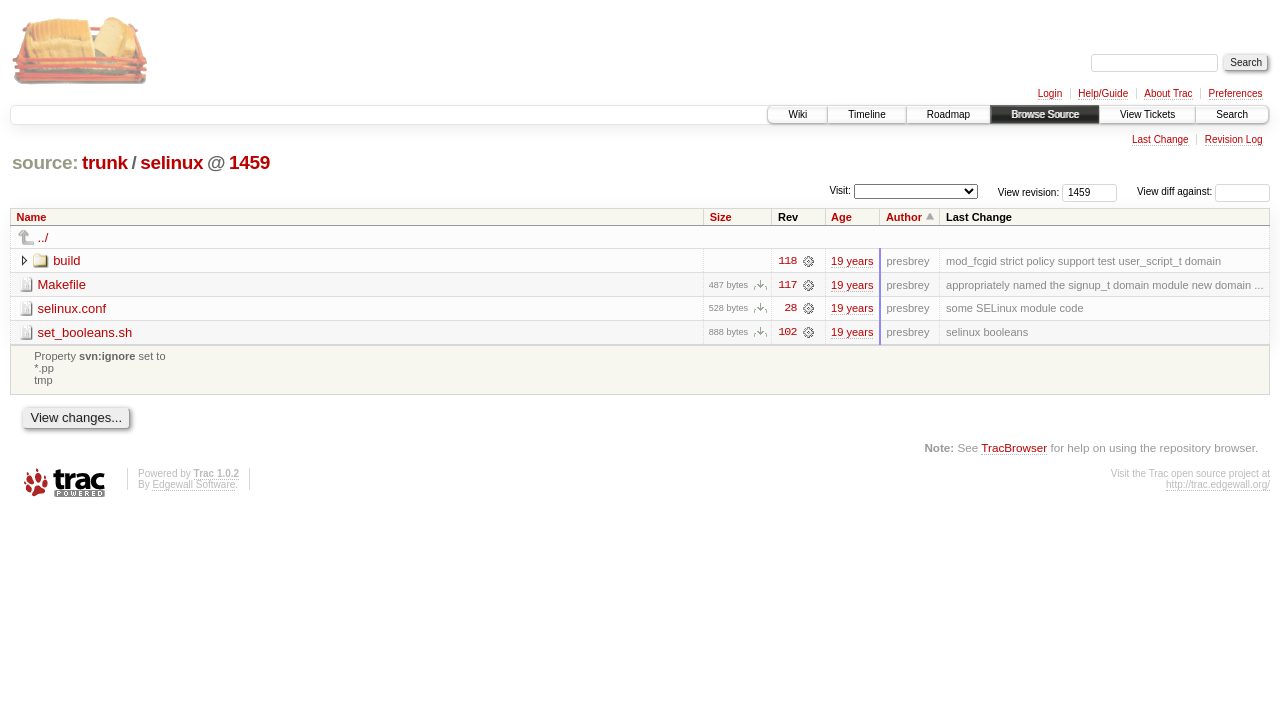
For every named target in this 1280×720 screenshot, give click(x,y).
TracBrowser (1014, 447)
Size (721, 217)
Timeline (866, 114)
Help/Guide (1103, 93)
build (66, 260)
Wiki (797, 114)
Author (904, 217)
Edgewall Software (193, 485)
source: (45, 162)
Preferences (1236, 93)
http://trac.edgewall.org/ (1218, 485)
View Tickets (1147, 114)
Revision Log (1234, 139)
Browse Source (1045, 114)
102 (787, 333)
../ (43, 237)
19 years (852, 261)
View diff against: (1203, 191)
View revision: (1029, 191)
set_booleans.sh (85, 332)
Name (32, 217)
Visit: (840, 190)
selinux (171, 162)
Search (1232, 114)
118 (787, 261)
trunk (105, 162)
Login (1050, 93)
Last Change (1160, 139)
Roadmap (948, 114)
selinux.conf (72, 308)
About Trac (1168, 93)
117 (787, 285)
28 (790, 309)
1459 (249, 162)
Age (841, 217)
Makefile (62, 284)
